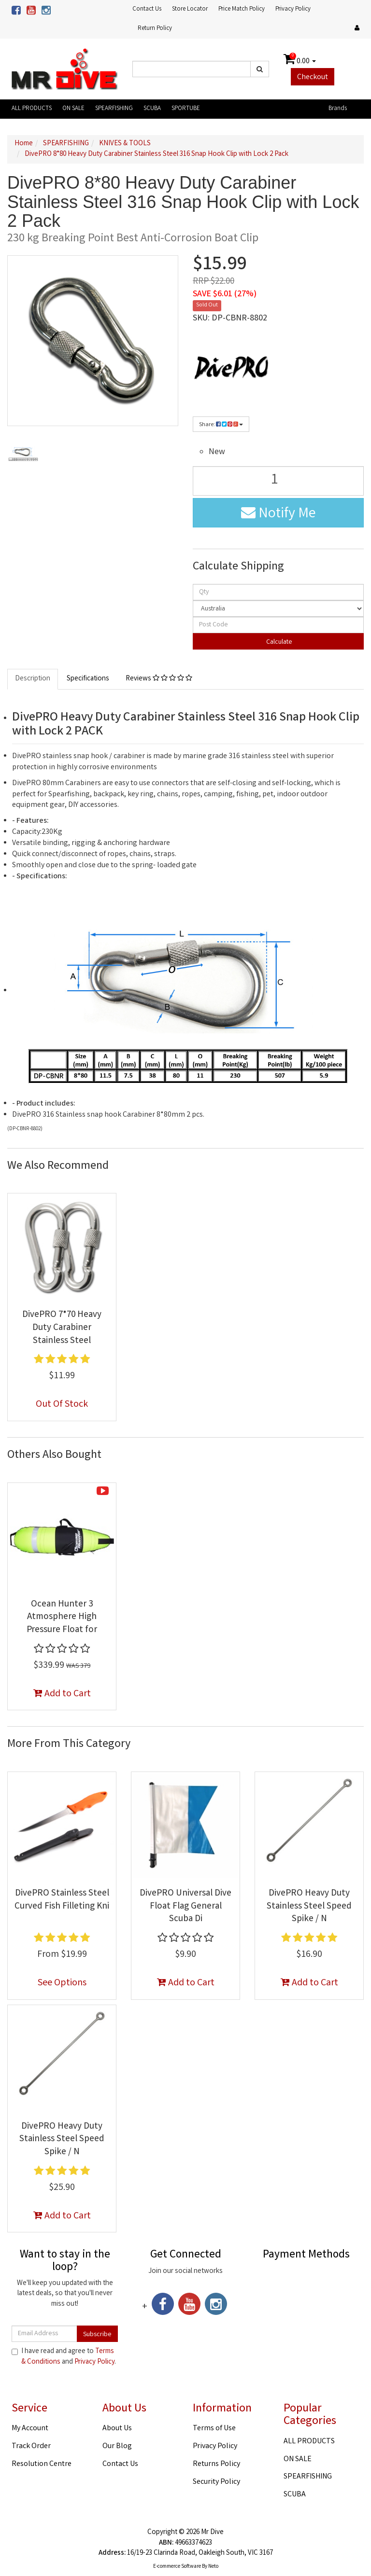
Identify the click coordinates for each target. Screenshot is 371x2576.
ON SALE (73, 108)
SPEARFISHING (114, 108)
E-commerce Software (177, 2567)
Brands (337, 108)
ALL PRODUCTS (32, 108)
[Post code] (278, 625)
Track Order (31, 2446)
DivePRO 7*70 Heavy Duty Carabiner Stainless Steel (61, 1327)
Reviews (159, 679)
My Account (30, 2428)
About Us (117, 2428)
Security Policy (216, 2482)
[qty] (278, 592)
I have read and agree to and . (64, 2357)
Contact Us (146, 9)
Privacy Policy (293, 9)
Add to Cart (62, 1694)
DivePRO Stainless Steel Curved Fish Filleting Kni (61, 1900)
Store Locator (190, 9)
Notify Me (278, 514)
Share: (221, 425)
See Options (62, 1983)
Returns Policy (216, 2464)
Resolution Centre (41, 2464)
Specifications (88, 679)
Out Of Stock (62, 1405)
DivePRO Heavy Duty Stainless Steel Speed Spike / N (309, 1906)
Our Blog (117, 2446)
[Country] (278, 608)
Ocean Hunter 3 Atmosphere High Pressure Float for (62, 1617)
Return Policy (155, 28)
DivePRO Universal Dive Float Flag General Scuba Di (185, 1906)
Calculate (278, 642)
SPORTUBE (185, 108)
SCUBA (152, 108)
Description (32, 679)
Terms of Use (214, 2428)
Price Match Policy (241, 9)
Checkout (312, 77)
